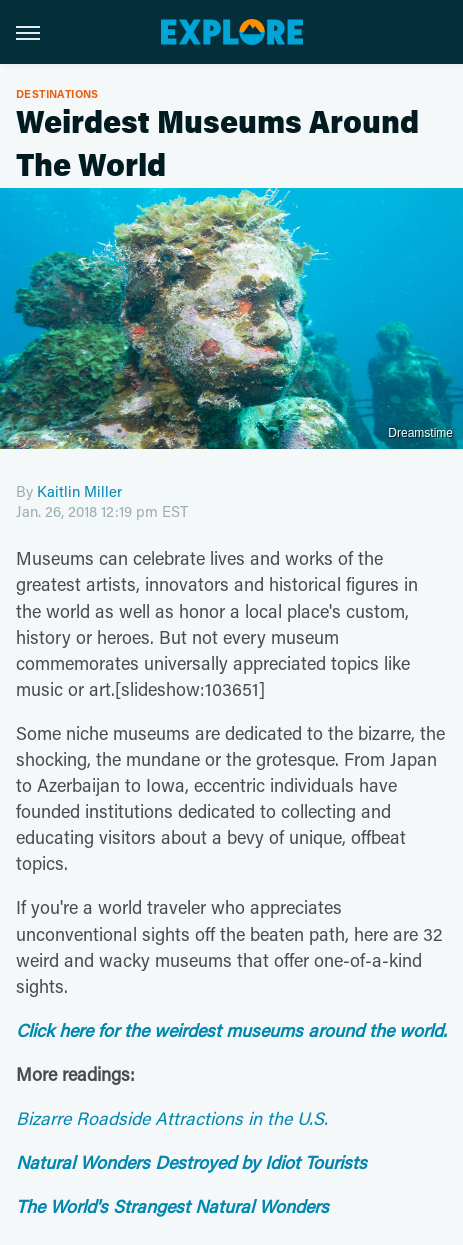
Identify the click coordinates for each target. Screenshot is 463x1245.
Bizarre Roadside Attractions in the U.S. (172, 1118)
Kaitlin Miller (79, 491)
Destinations (57, 93)
